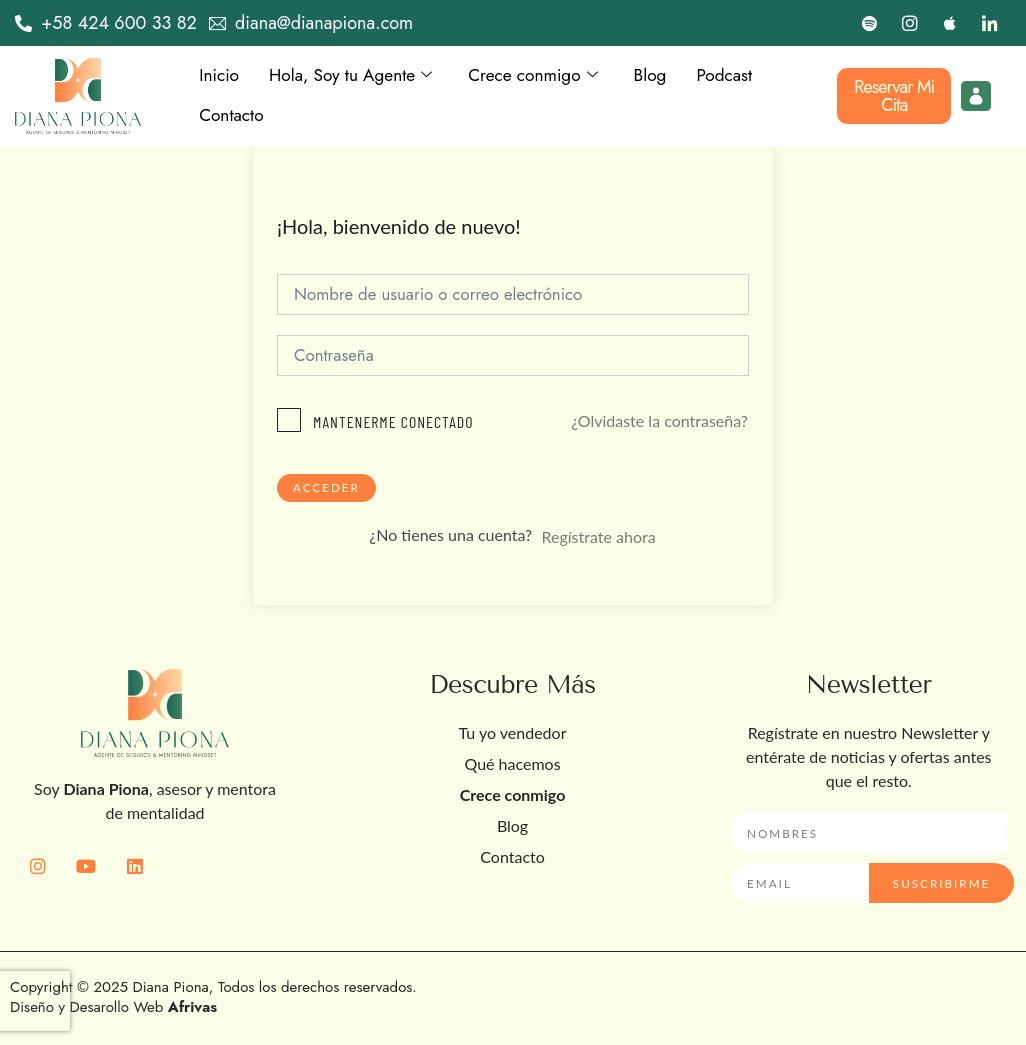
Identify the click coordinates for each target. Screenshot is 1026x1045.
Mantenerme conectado (393, 423)
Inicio (220, 76)
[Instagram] (910, 23)
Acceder (327, 489)
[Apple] (950, 23)
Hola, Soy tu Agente (356, 76)
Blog (664, 76)
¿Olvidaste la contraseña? (659, 422)
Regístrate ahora (598, 538)
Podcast (740, 76)
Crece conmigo (544, 76)
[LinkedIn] (990, 23)
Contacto (232, 116)
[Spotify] (870, 23)
